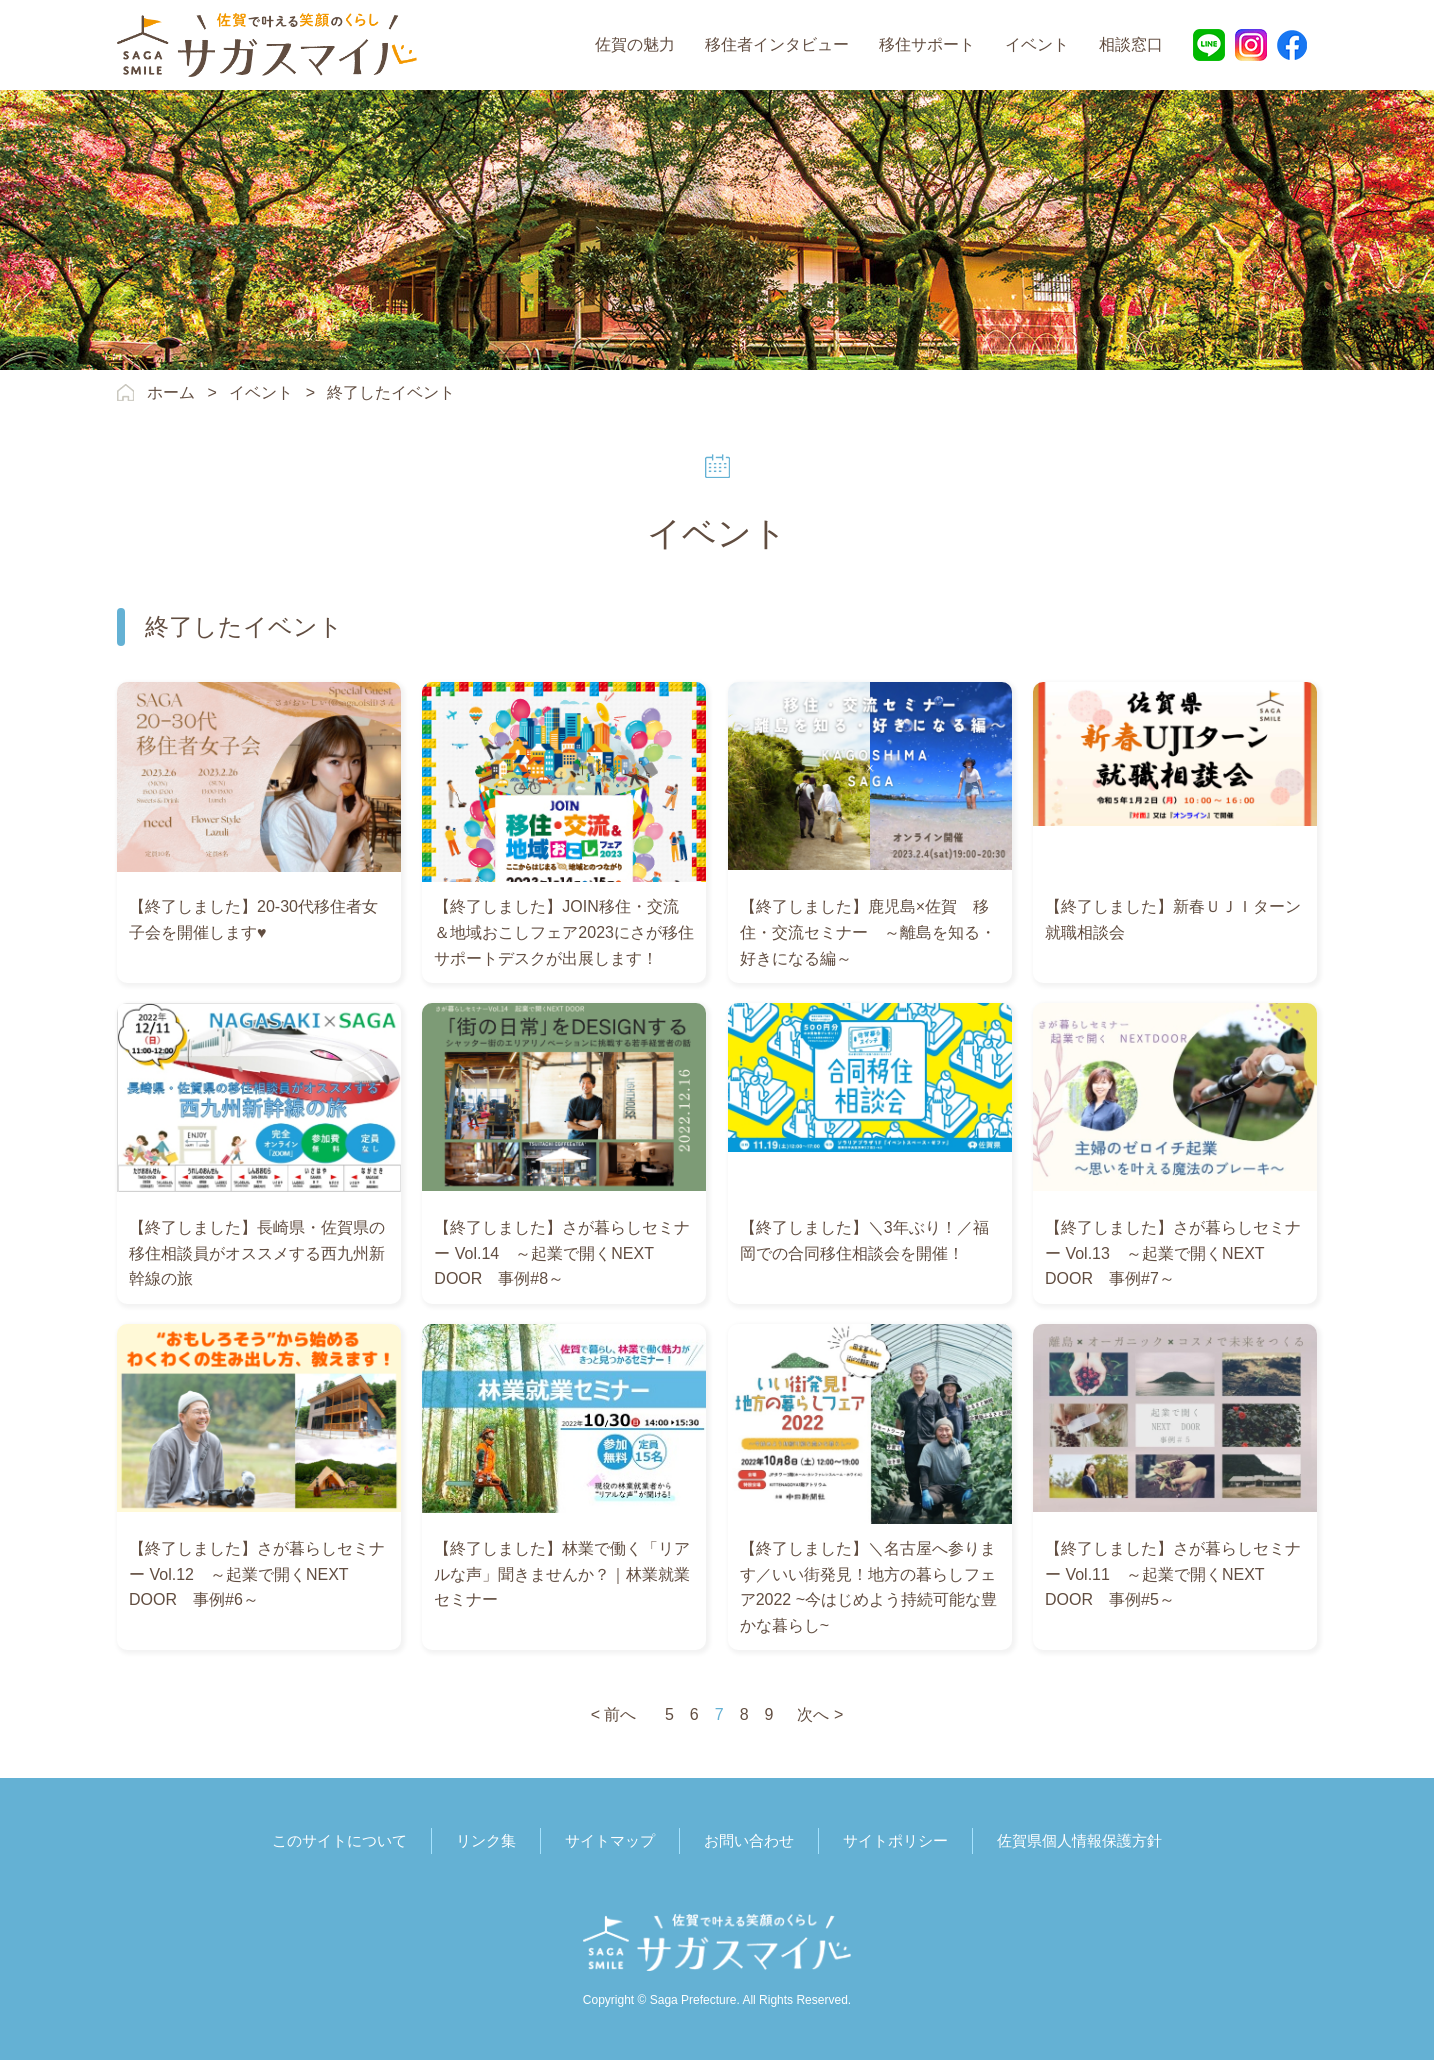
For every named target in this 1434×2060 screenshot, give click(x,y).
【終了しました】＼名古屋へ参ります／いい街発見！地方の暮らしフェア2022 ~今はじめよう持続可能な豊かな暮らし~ (868, 1587)
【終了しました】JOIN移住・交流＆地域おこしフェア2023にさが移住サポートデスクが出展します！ (564, 932)
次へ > (820, 1714)
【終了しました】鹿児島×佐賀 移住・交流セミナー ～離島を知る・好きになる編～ (868, 932)
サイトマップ (610, 1840)
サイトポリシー (895, 1840)
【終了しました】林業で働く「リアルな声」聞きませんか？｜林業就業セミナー (562, 1574)
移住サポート (927, 44)
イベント (1037, 44)
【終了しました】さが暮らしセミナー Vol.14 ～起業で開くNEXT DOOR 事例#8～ (562, 1253)
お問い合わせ (749, 1840)
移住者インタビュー (777, 44)
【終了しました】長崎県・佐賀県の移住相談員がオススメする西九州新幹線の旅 (257, 1253)
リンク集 (486, 1840)
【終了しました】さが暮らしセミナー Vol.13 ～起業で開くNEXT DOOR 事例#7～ (1173, 1253)
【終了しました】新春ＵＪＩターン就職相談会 (1173, 919)
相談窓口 (1131, 44)
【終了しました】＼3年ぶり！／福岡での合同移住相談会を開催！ (864, 1240)
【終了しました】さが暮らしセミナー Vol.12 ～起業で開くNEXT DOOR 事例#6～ (257, 1574)
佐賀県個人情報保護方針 (1079, 1840)
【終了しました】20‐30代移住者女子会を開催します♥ (253, 919)
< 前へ (614, 1714)
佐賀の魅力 (635, 44)
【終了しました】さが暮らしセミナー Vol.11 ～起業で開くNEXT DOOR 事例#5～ (1173, 1574)
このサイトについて (339, 1840)
